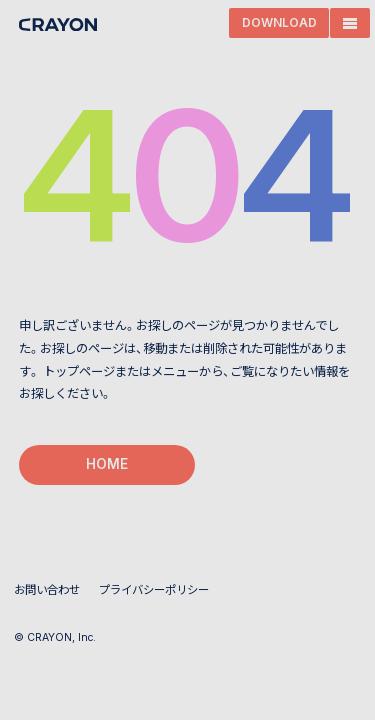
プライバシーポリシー (154, 590)
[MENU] (350, 23)
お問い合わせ (47, 590)
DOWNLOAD (279, 23)
